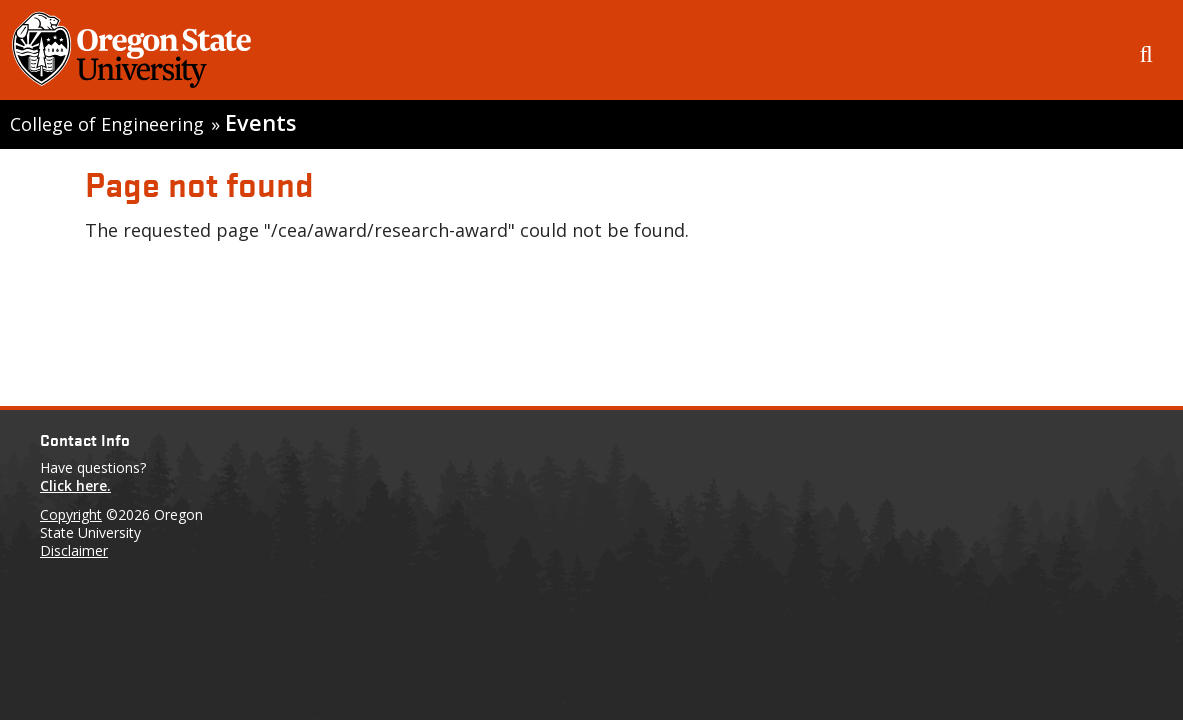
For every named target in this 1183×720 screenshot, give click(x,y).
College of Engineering (107, 124)
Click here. (75, 485)
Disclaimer (74, 550)
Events (260, 122)
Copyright (71, 514)
